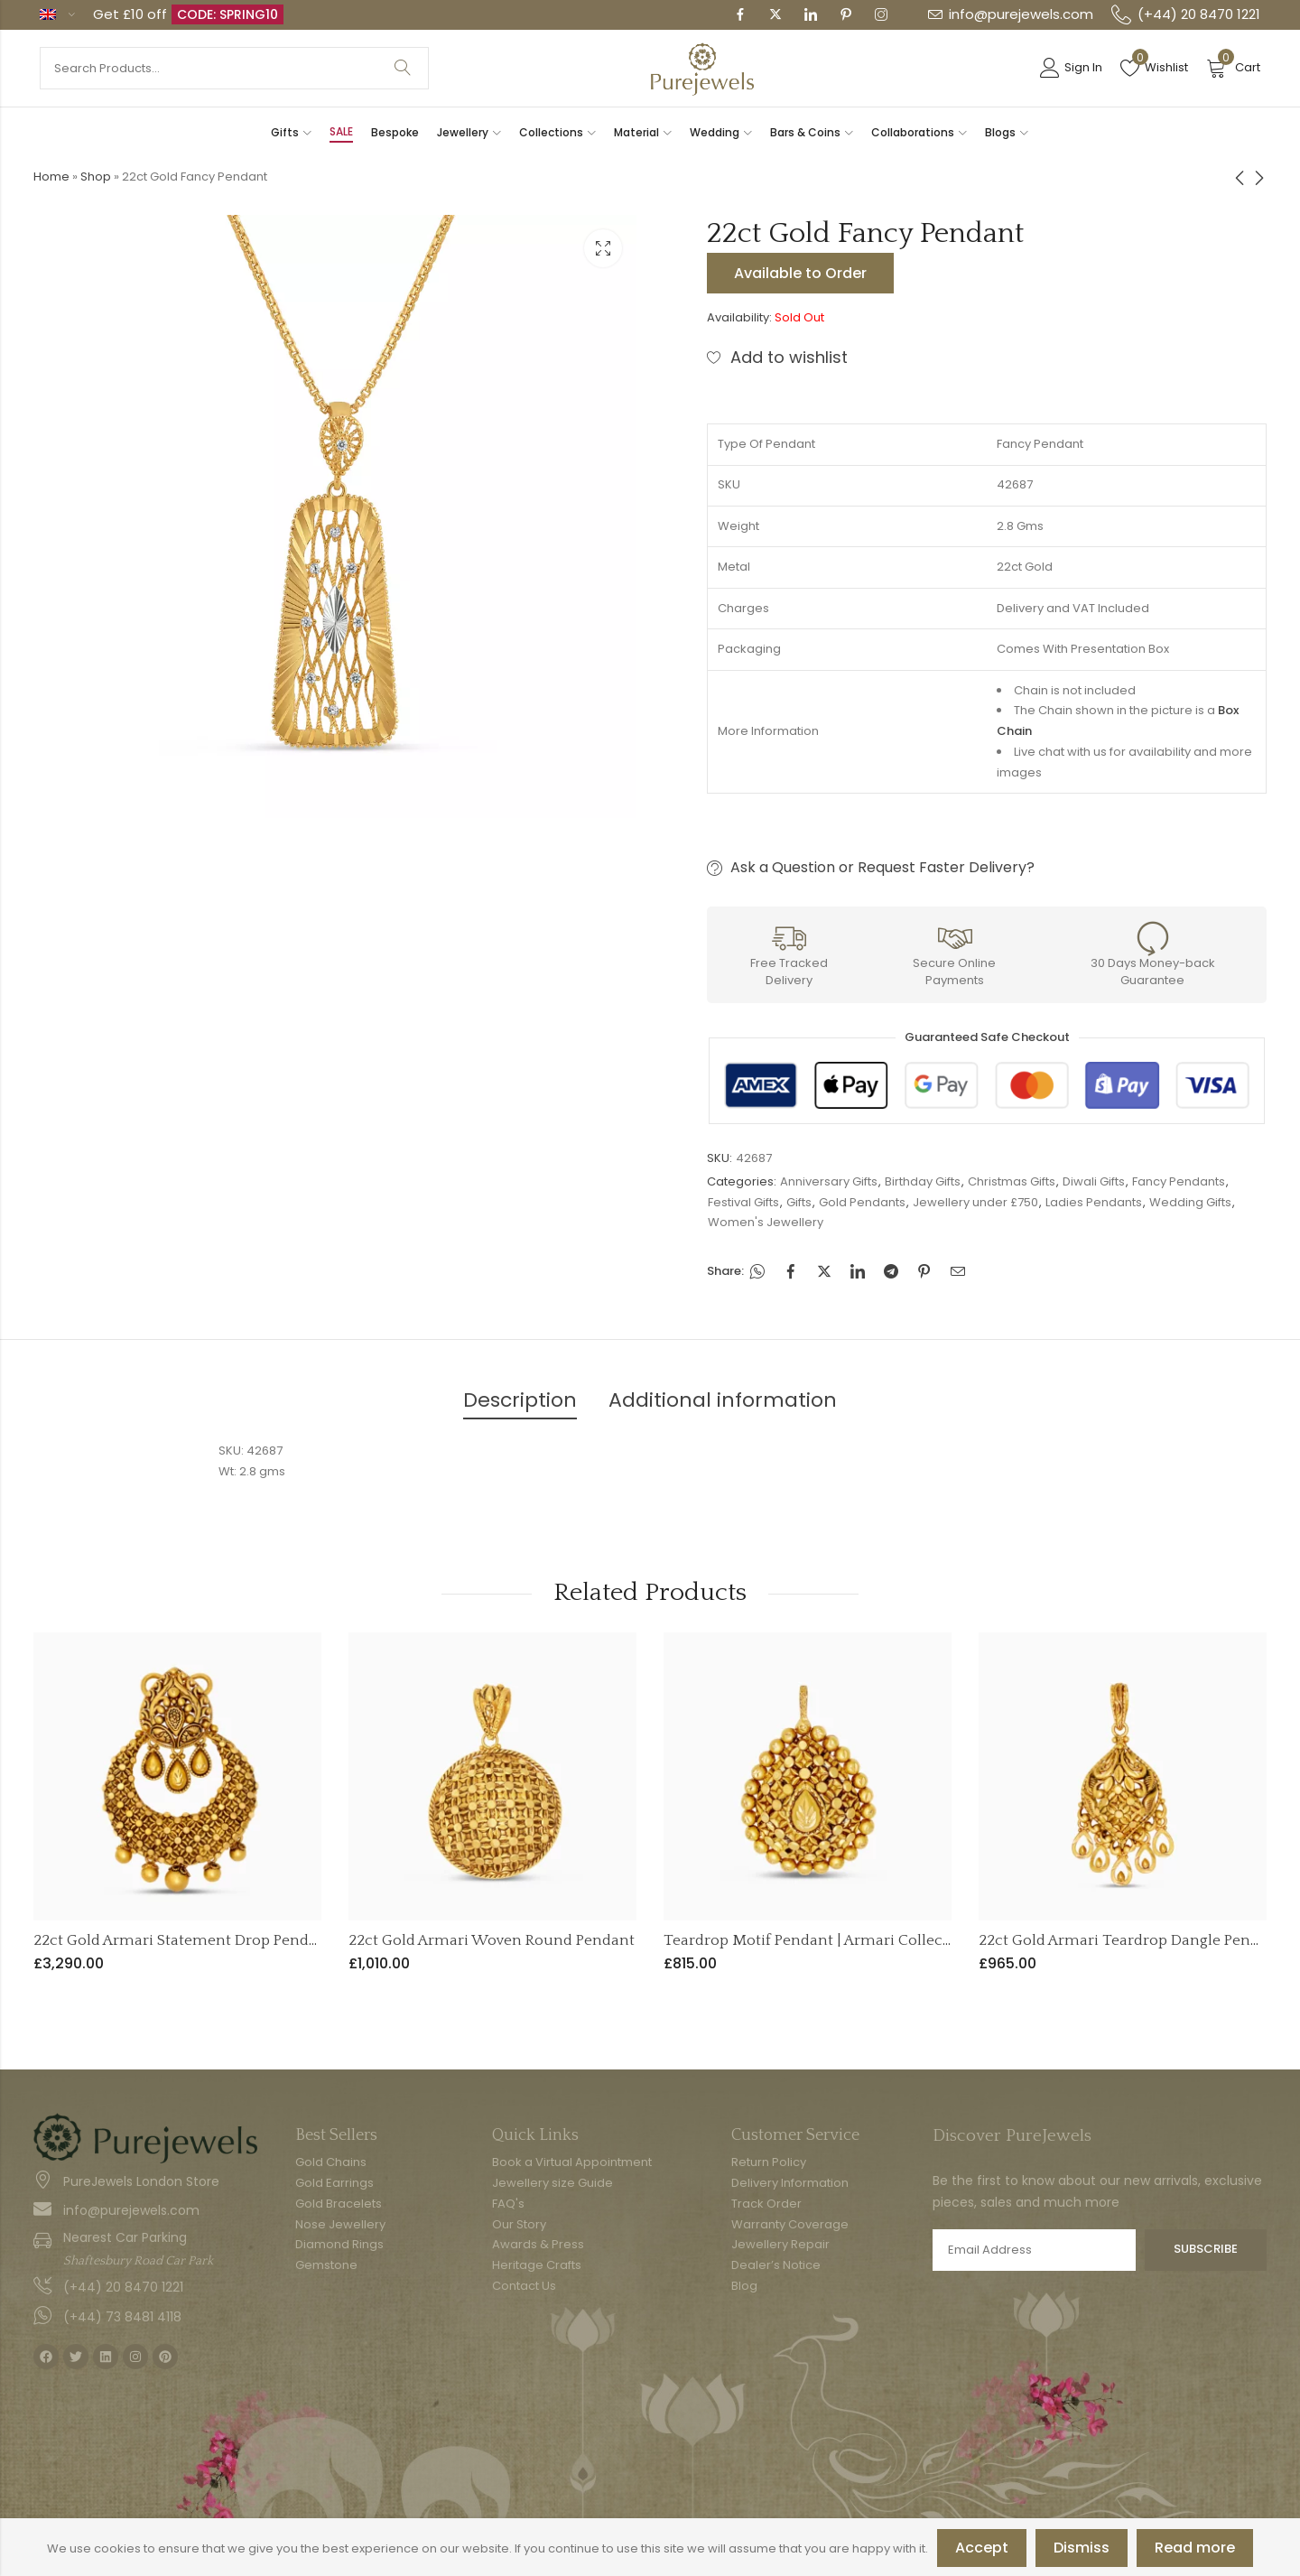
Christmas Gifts (1011, 1181)
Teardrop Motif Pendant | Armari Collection (817, 1940)
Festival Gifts (743, 1202)
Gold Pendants (862, 1202)
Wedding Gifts (1190, 1202)
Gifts (799, 1202)
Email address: (1034, 2250)
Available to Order (800, 273)
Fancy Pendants (1178, 1181)
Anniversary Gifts (829, 1181)
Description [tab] (520, 1400)
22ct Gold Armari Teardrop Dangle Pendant (1131, 1940)
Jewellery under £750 (975, 1202)
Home (51, 176)
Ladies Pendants (1093, 1202)
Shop (95, 176)
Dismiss (1082, 2547)
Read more (1195, 2547)
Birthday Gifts (923, 1181)
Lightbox (603, 248)
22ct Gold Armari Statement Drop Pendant (182, 1940)
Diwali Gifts (1094, 1181)
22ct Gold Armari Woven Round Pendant (491, 1940)
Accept (981, 2547)
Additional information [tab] (722, 1400)
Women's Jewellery (765, 1222)
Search (402, 68)
